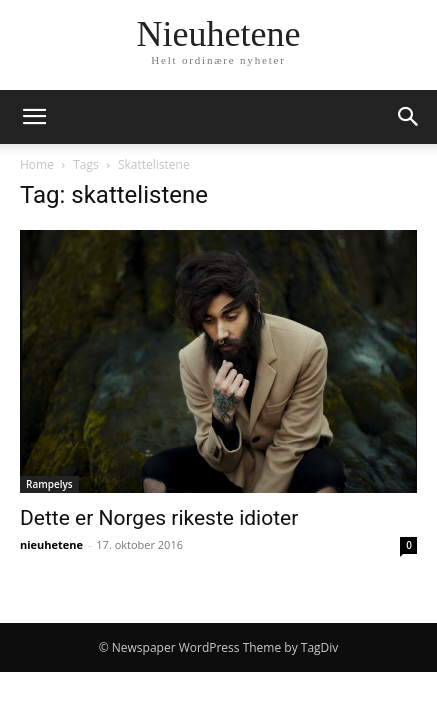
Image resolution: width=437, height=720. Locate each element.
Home (37, 164)
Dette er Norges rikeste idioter (159, 518)
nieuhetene (51, 544)
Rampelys (49, 484)
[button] (34, 117)
